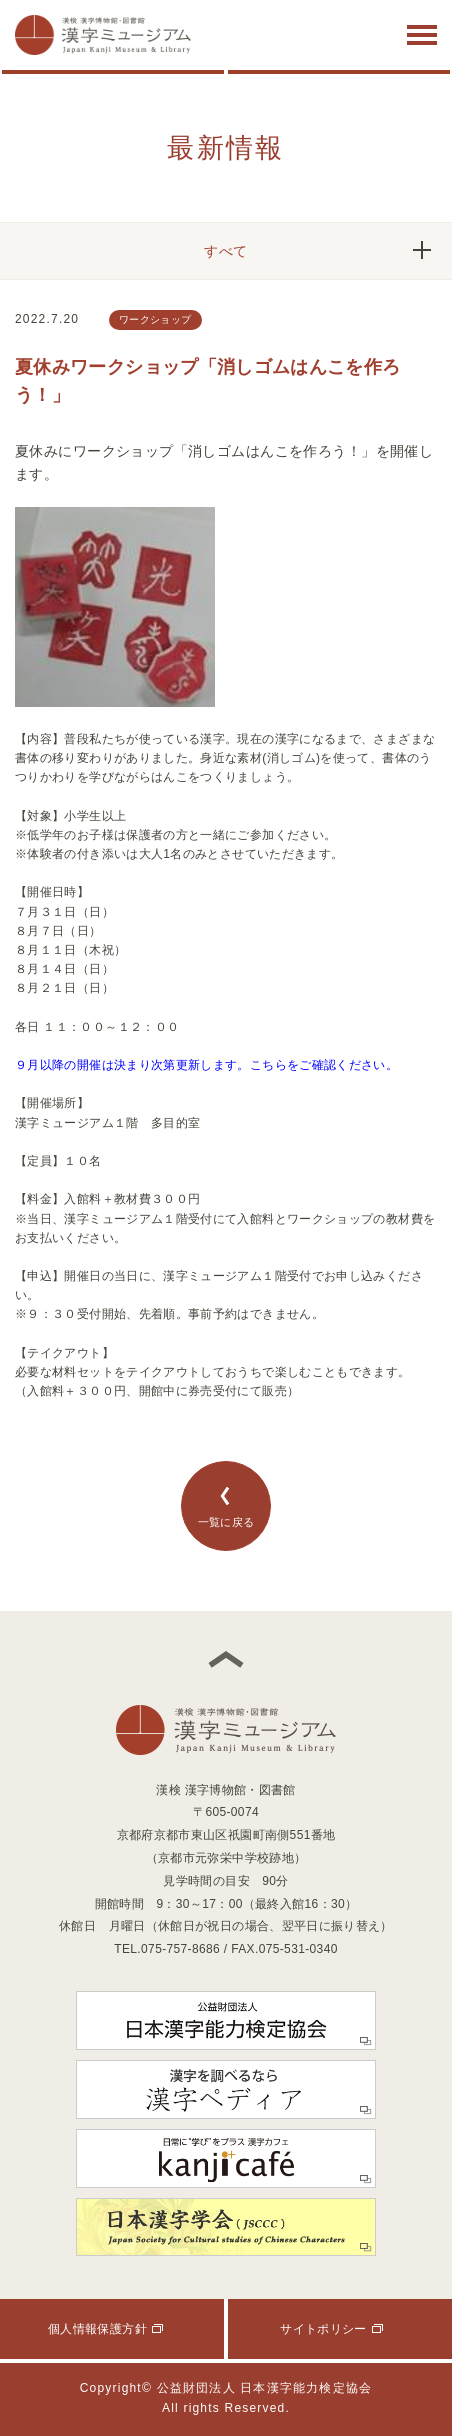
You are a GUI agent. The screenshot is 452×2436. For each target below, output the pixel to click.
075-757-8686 (180, 1949)
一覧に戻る (226, 1507)
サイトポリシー (323, 2329)
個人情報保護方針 (97, 2329)
